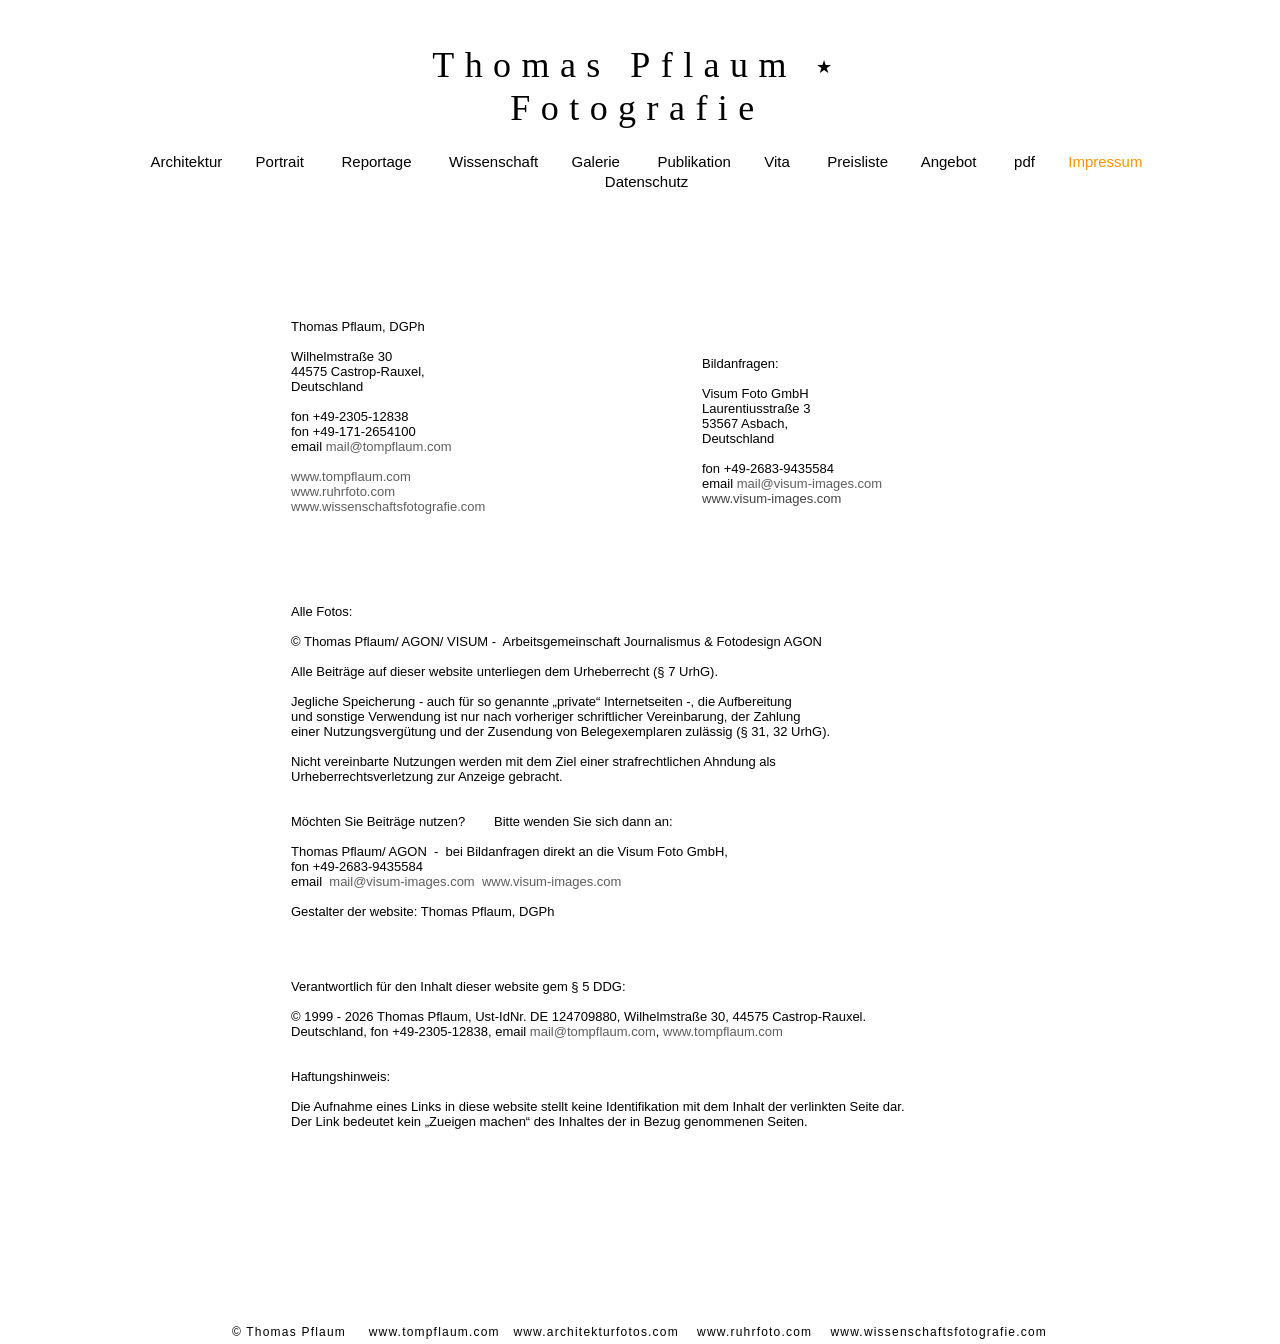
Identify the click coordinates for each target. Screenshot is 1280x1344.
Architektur (187, 161)
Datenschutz (646, 181)
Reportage (376, 161)
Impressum (1105, 161)
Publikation (693, 161)
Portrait (280, 161)
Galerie (596, 161)
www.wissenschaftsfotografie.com (388, 506)
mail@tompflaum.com (389, 446)
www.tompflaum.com (351, 476)
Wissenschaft (493, 161)
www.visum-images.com (551, 881)
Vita (777, 161)
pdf (1024, 161)
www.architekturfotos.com (596, 1332)
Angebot (949, 161)
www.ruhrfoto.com (343, 491)
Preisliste (857, 161)
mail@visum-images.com (401, 881)
